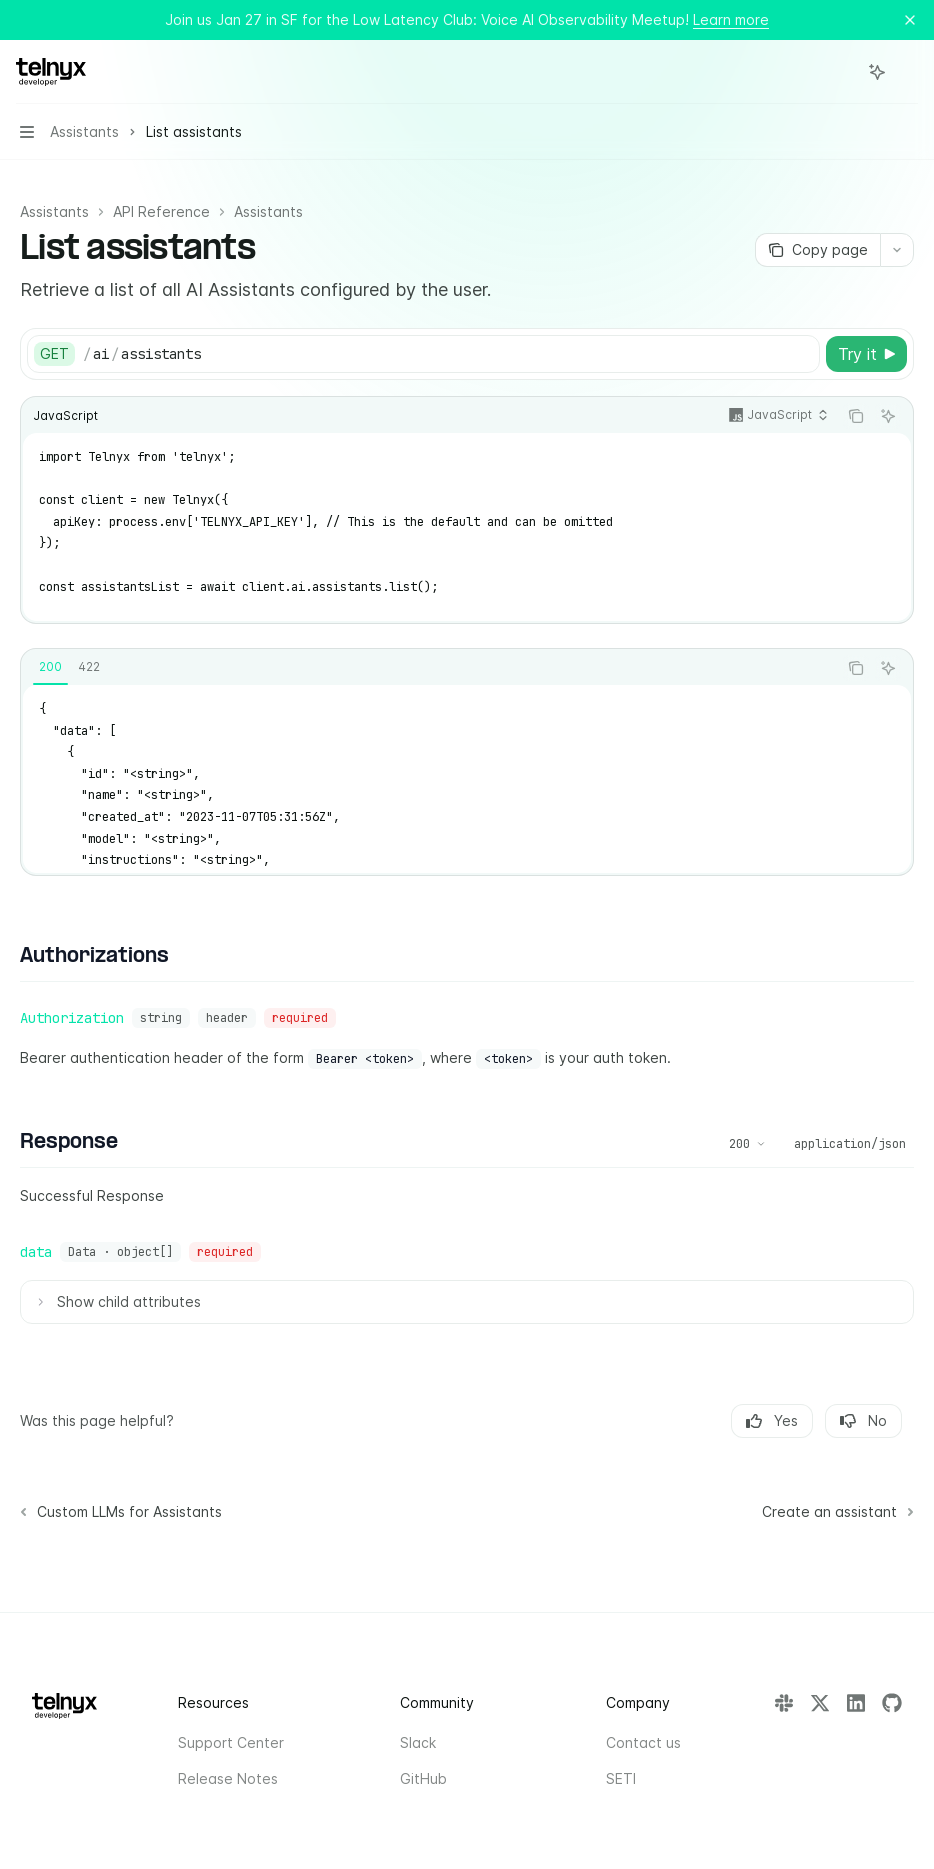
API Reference (161, 211)
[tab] (50, 667)
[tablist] (429, 668)
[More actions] (908, 72)
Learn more (731, 19)
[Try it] (866, 354)
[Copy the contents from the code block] (856, 416)
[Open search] (840, 72)
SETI (621, 1778)
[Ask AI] (888, 416)
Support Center (231, 1742)
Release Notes (228, 1778)
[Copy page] (817, 250)
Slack (418, 1742)
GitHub (423, 1778)
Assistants (54, 211)
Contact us (643, 1742)
